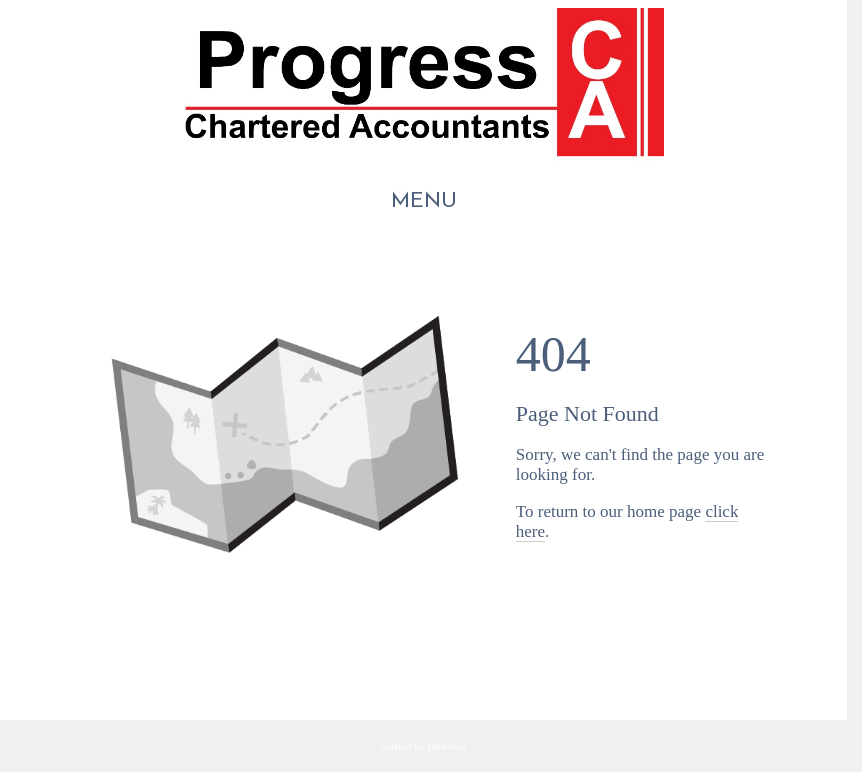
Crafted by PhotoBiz (424, 746)
